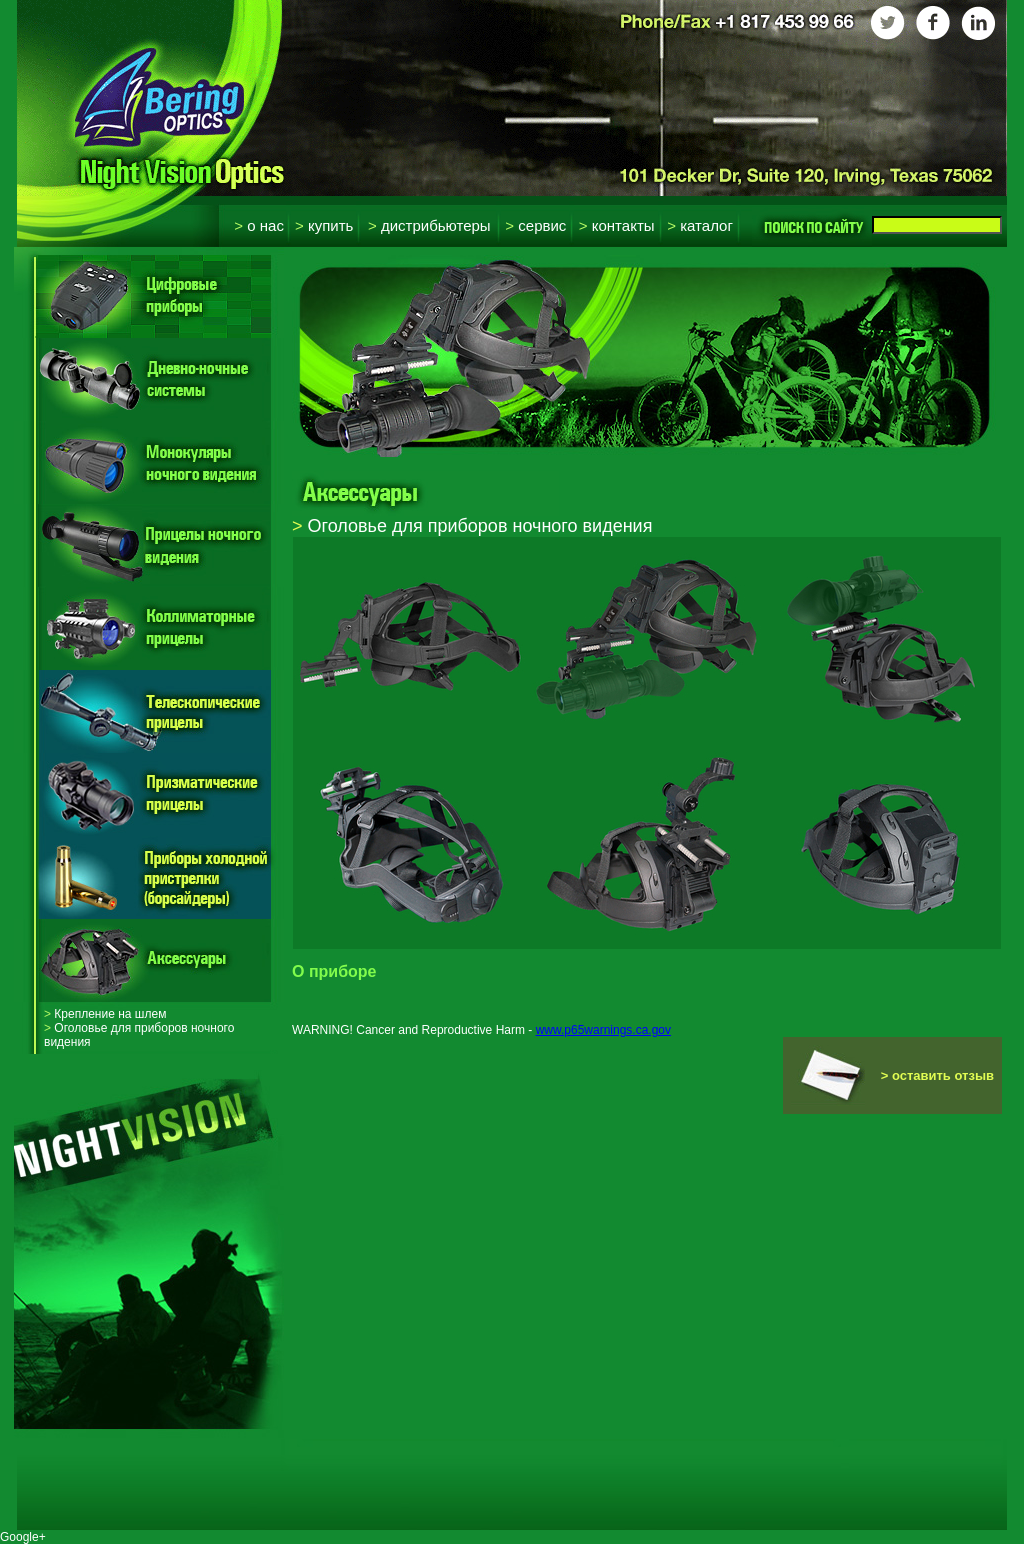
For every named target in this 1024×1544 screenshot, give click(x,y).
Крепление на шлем (105, 1014)
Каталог (700, 225)
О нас (259, 225)
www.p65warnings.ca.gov (603, 1030)
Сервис (535, 225)
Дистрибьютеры (429, 225)
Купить (324, 225)
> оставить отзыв (937, 1075)
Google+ (23, 1537)
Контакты (617, 225)
